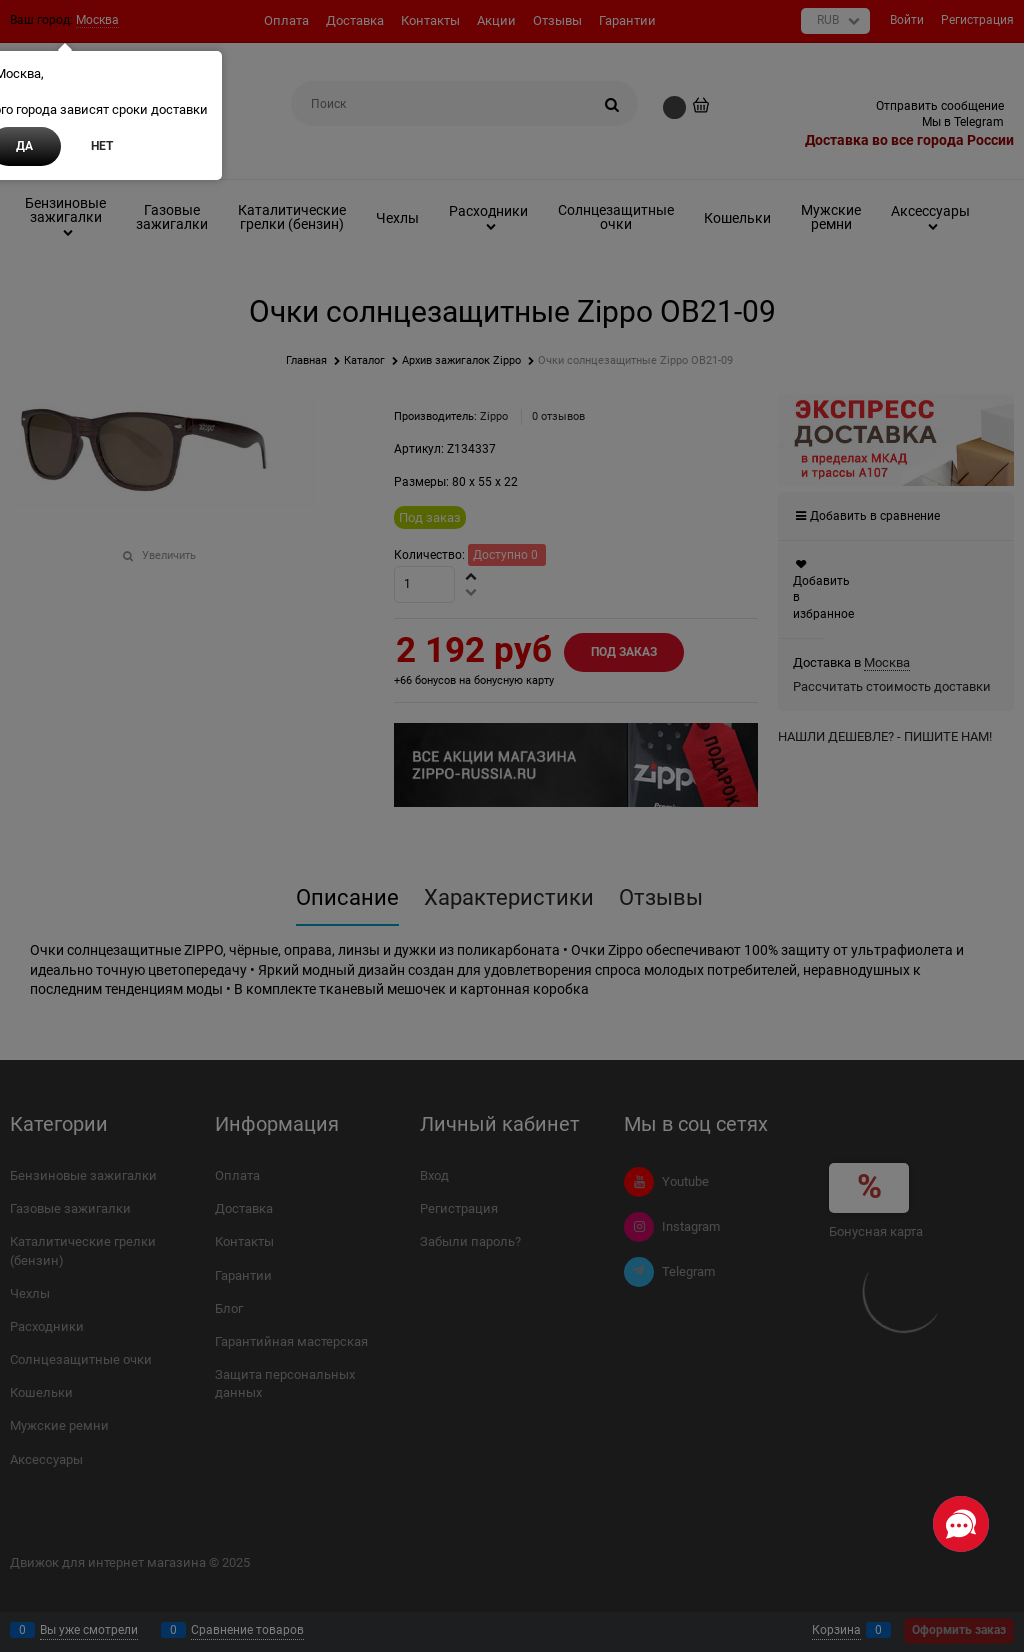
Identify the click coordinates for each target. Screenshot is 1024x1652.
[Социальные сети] (961, 1524)
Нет (102, 146)
